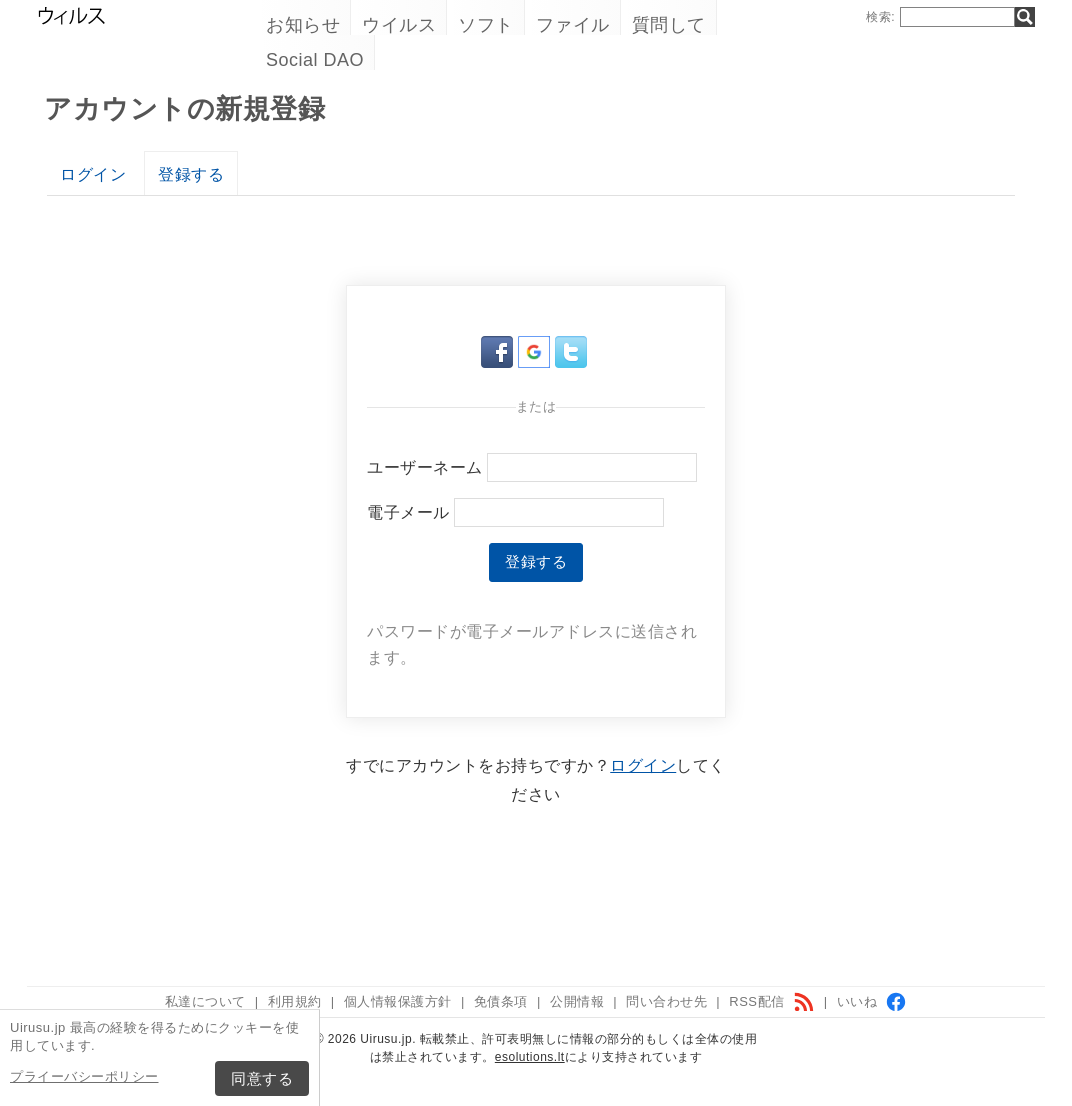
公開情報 (577, 1001)
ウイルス (399, 25)
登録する (191, 174)
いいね (872, 1001)
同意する (262, 1078)
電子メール (408, 512)
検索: (880, 17)
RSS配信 (771, 1001)
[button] (499, 362)
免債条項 (501, 1001)
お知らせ (303, 25)
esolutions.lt (530, 1057)
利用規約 (295, 1001)
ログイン (93, 174)
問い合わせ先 (666, 1001)
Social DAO (315, 60)
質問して (669, 25)
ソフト (486, 25)
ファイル (573, 25)
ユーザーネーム (425, 467)
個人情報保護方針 (398, 1001)
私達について (205, 1001)
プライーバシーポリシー (84, 1076)
